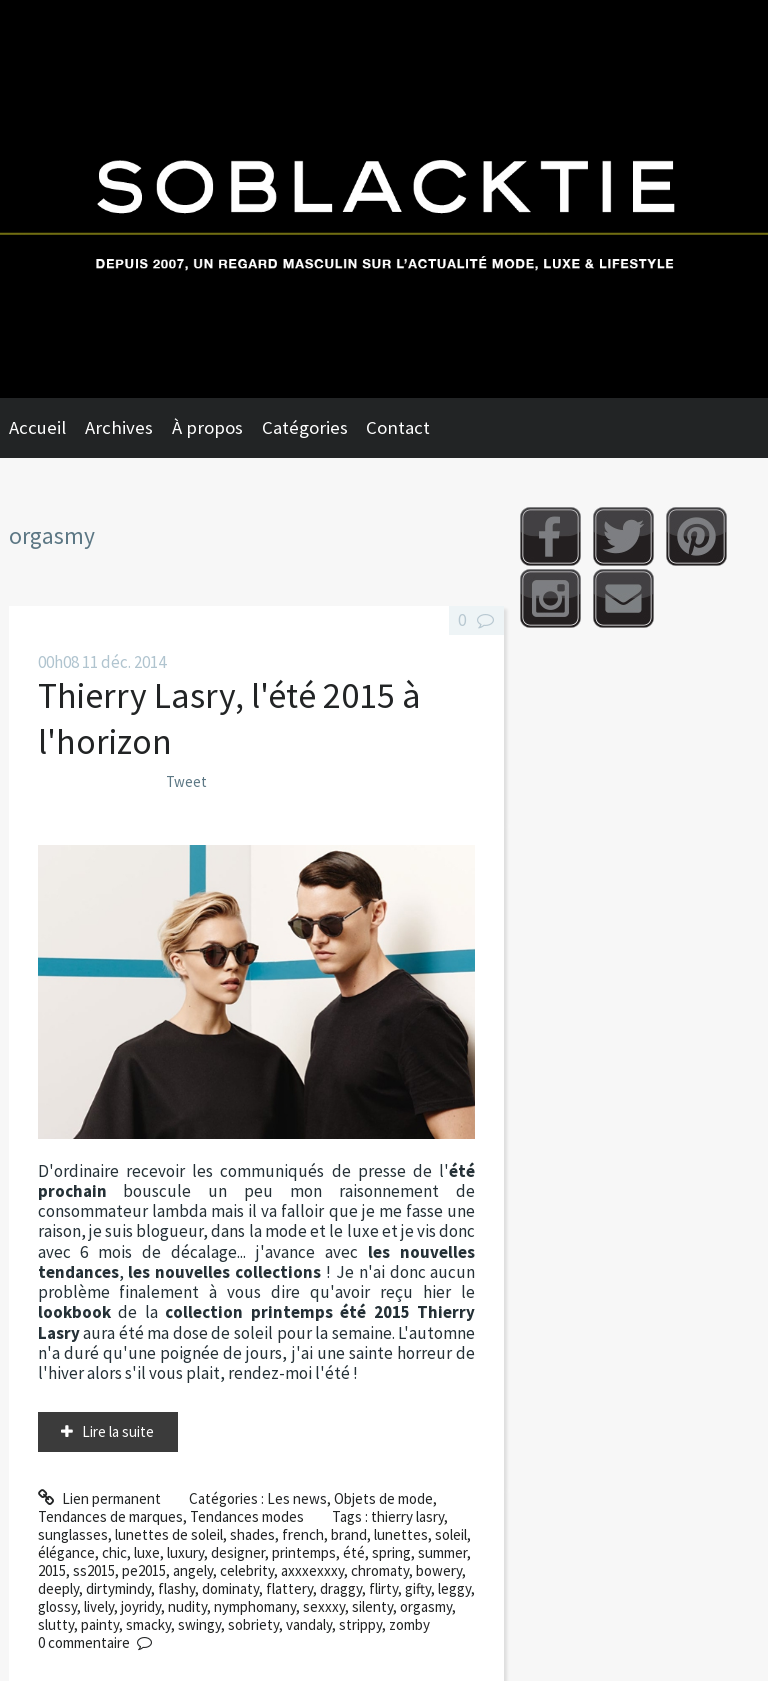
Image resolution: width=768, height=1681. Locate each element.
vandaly (309, 1624)
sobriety (253, 1624)
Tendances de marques (110, 1516)
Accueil (37, 427)
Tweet (186, 781)
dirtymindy (118, 1588)
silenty (372, 1606)
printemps (304, 1552)
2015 (52, 1570)
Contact (398, 427)
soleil (451, 1534)
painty (100, 1624)
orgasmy (426, 1606)
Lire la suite (118, 1431)
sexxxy (324, 1606)
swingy (199, 1624)
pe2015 (144, 1570)
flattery (289, 1588)
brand (349, 1534)
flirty (383, 1588)
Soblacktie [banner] (384, 199)
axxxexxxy (312, 1570)
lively (99, 1606)
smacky (148, 1624)
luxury (185, 1552)
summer (442, 1552)
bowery (439, 1570)
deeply (58, 1588)
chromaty (380, 1570)
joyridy (141, 1606)
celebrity (247, 1570)
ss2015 (94, 1570)
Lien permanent (99, 1498)
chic (114, 1552)
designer (238, 1552)
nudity (187, 1606)
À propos (207, 427)
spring (391, 1552)
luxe (147, 1552)
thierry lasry (407, 1516)
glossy (57, 1606)
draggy (341, 1588)
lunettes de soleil (169, 1534)
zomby (409, 1624)
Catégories (305, 427)
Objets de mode (383, 1498)
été (354, 1552)
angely (193, 1570)
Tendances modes (247, 1516)
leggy (454, 1588)
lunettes (401, 1534)
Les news (297, 1498)
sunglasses (73, 1534)
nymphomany (255, 1606)
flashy (176, 1588)
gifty (418, 1588)
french (303, 1534)
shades (252, 1534)
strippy (360, 1624)
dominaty (230, 1588)
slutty (56, 1624)
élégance (66, 1552)
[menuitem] (47, 428)
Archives (119, 427)
